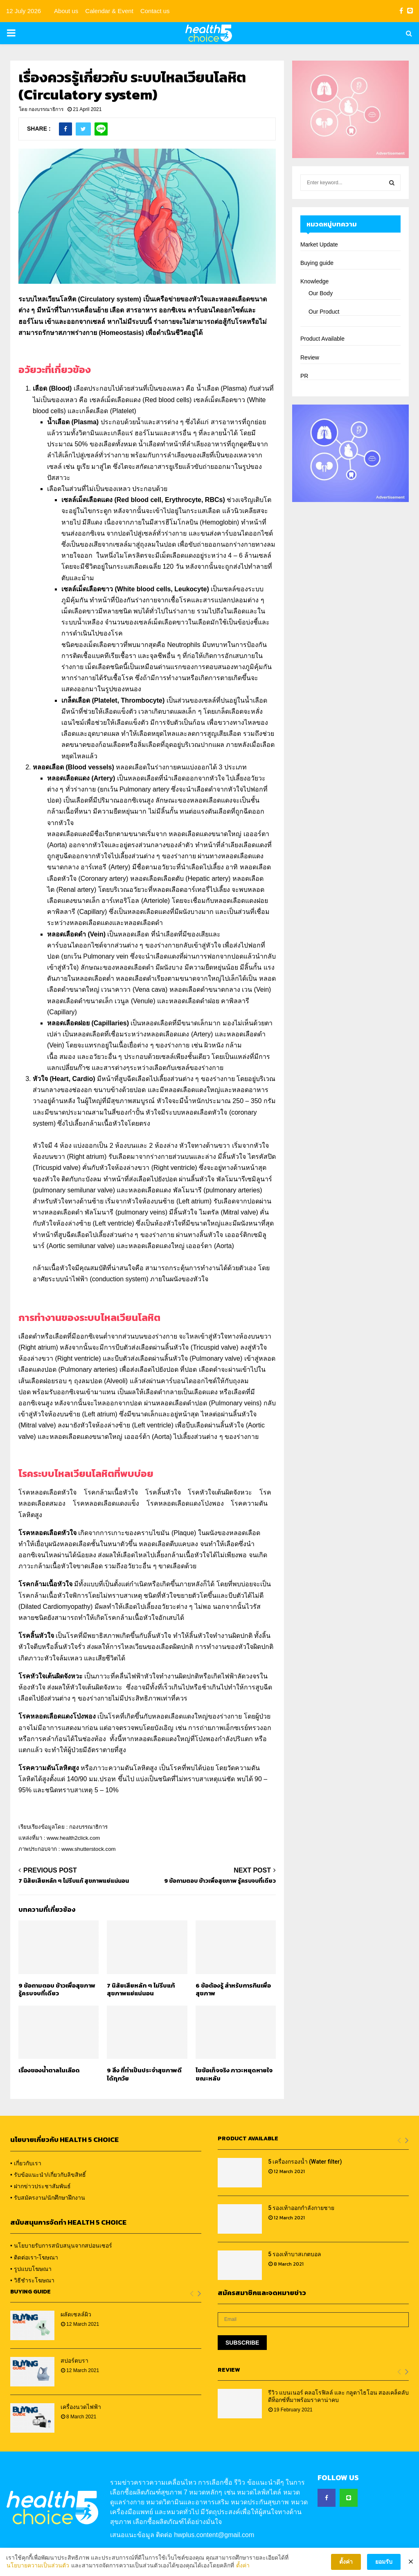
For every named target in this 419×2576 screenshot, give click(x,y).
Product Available (322, 338)
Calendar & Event (109, 10)
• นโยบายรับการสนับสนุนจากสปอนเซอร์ (61, 2245)
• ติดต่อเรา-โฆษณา (34, 2257)
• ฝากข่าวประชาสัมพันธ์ (40, 2186)
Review (309, 357)
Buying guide (316, 263)
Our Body (321, 293)
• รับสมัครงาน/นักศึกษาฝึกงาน (47, 2197)
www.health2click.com (73, 1838)
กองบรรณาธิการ (46, 109)
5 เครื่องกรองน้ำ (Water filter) (305, 2161)
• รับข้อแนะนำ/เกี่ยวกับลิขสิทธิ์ (48, 2174)
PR (304, 376)
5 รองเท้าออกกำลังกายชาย (301, 2208)
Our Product (324, 311)
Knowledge (314, 281)
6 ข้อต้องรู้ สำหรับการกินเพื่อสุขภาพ (233, 1989)
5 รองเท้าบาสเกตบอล (294, 2254)
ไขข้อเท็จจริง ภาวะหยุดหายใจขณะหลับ (234, 2074)
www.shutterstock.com (88, 1849)
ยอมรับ (383, 2568)
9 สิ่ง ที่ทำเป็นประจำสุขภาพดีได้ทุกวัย (144, 2074)
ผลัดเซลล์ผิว (76, 2314)
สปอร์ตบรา (74, 2360)
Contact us (155, 10)
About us (66, 10)
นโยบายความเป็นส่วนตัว (38, 2571)
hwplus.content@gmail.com (214, 2534)
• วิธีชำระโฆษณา (32, 2280)
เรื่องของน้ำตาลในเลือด (49, 2070)
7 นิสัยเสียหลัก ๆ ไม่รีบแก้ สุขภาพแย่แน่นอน (73, 1881)
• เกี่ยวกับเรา (25, 2163)
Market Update (319, 244)
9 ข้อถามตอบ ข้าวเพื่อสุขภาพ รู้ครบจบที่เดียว (220, 1881)
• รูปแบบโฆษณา (31, 2269)
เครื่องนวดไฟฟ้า (81, 2407)
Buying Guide (30, 2291)
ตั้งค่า (243, 2571)
